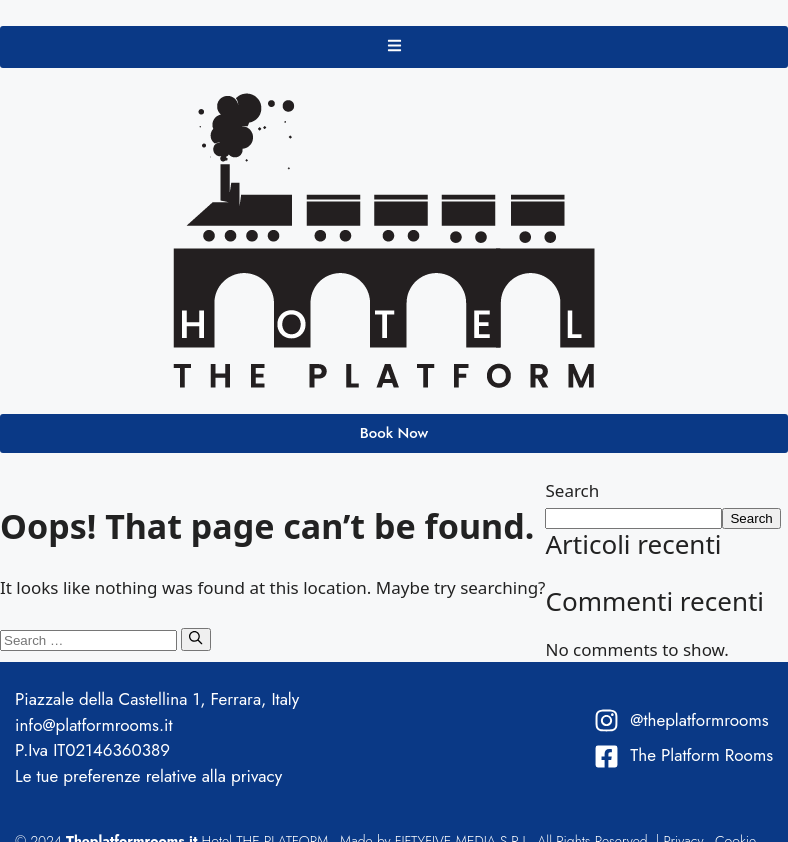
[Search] (195, 639)
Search (572, 490)
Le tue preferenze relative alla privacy (148, 776)
